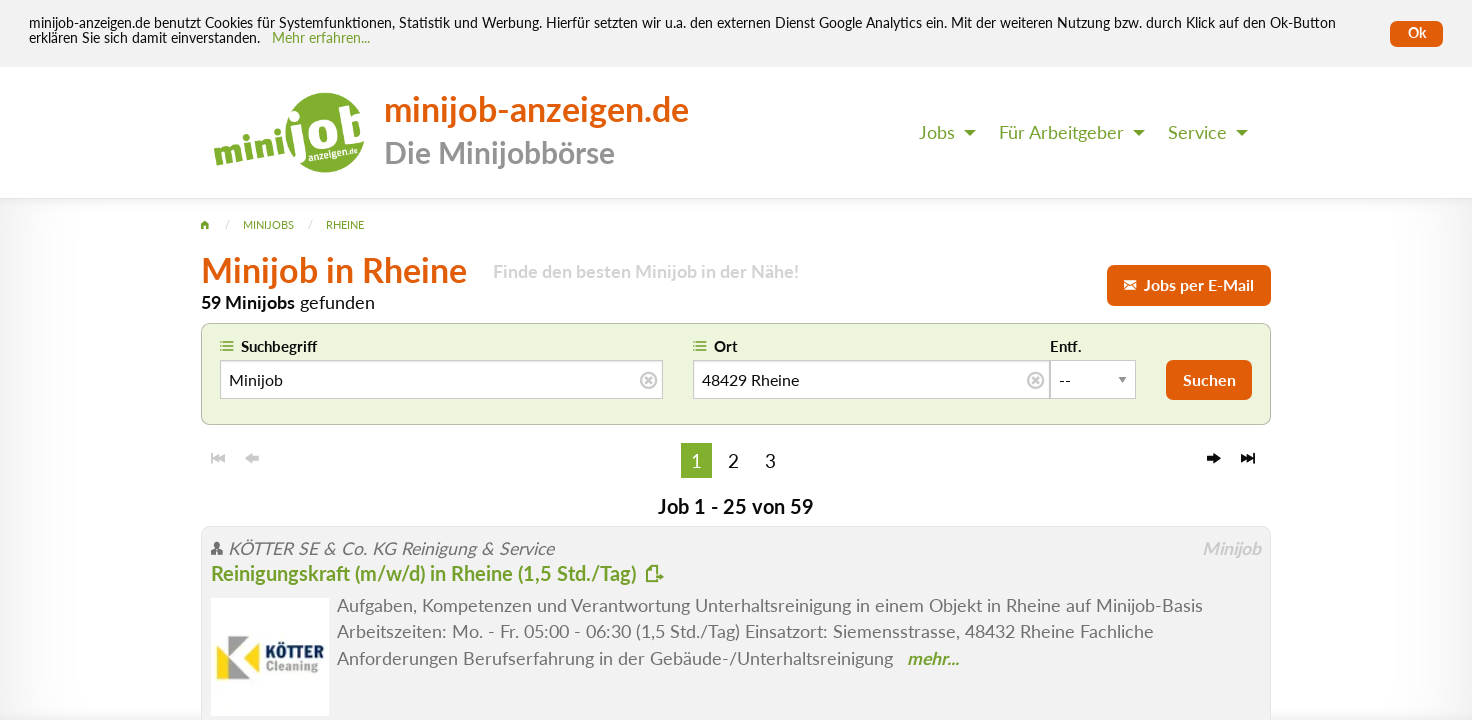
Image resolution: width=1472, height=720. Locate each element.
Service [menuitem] (1197, 132)
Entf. (1066, 346)
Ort (726, 346)
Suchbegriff (279, 346)
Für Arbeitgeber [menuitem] (1061, 132)
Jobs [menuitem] (937, 132)
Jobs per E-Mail (1189, 284)
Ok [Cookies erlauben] (1417, 33)
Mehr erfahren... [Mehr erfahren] (321, 38)
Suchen (1209, 379)
